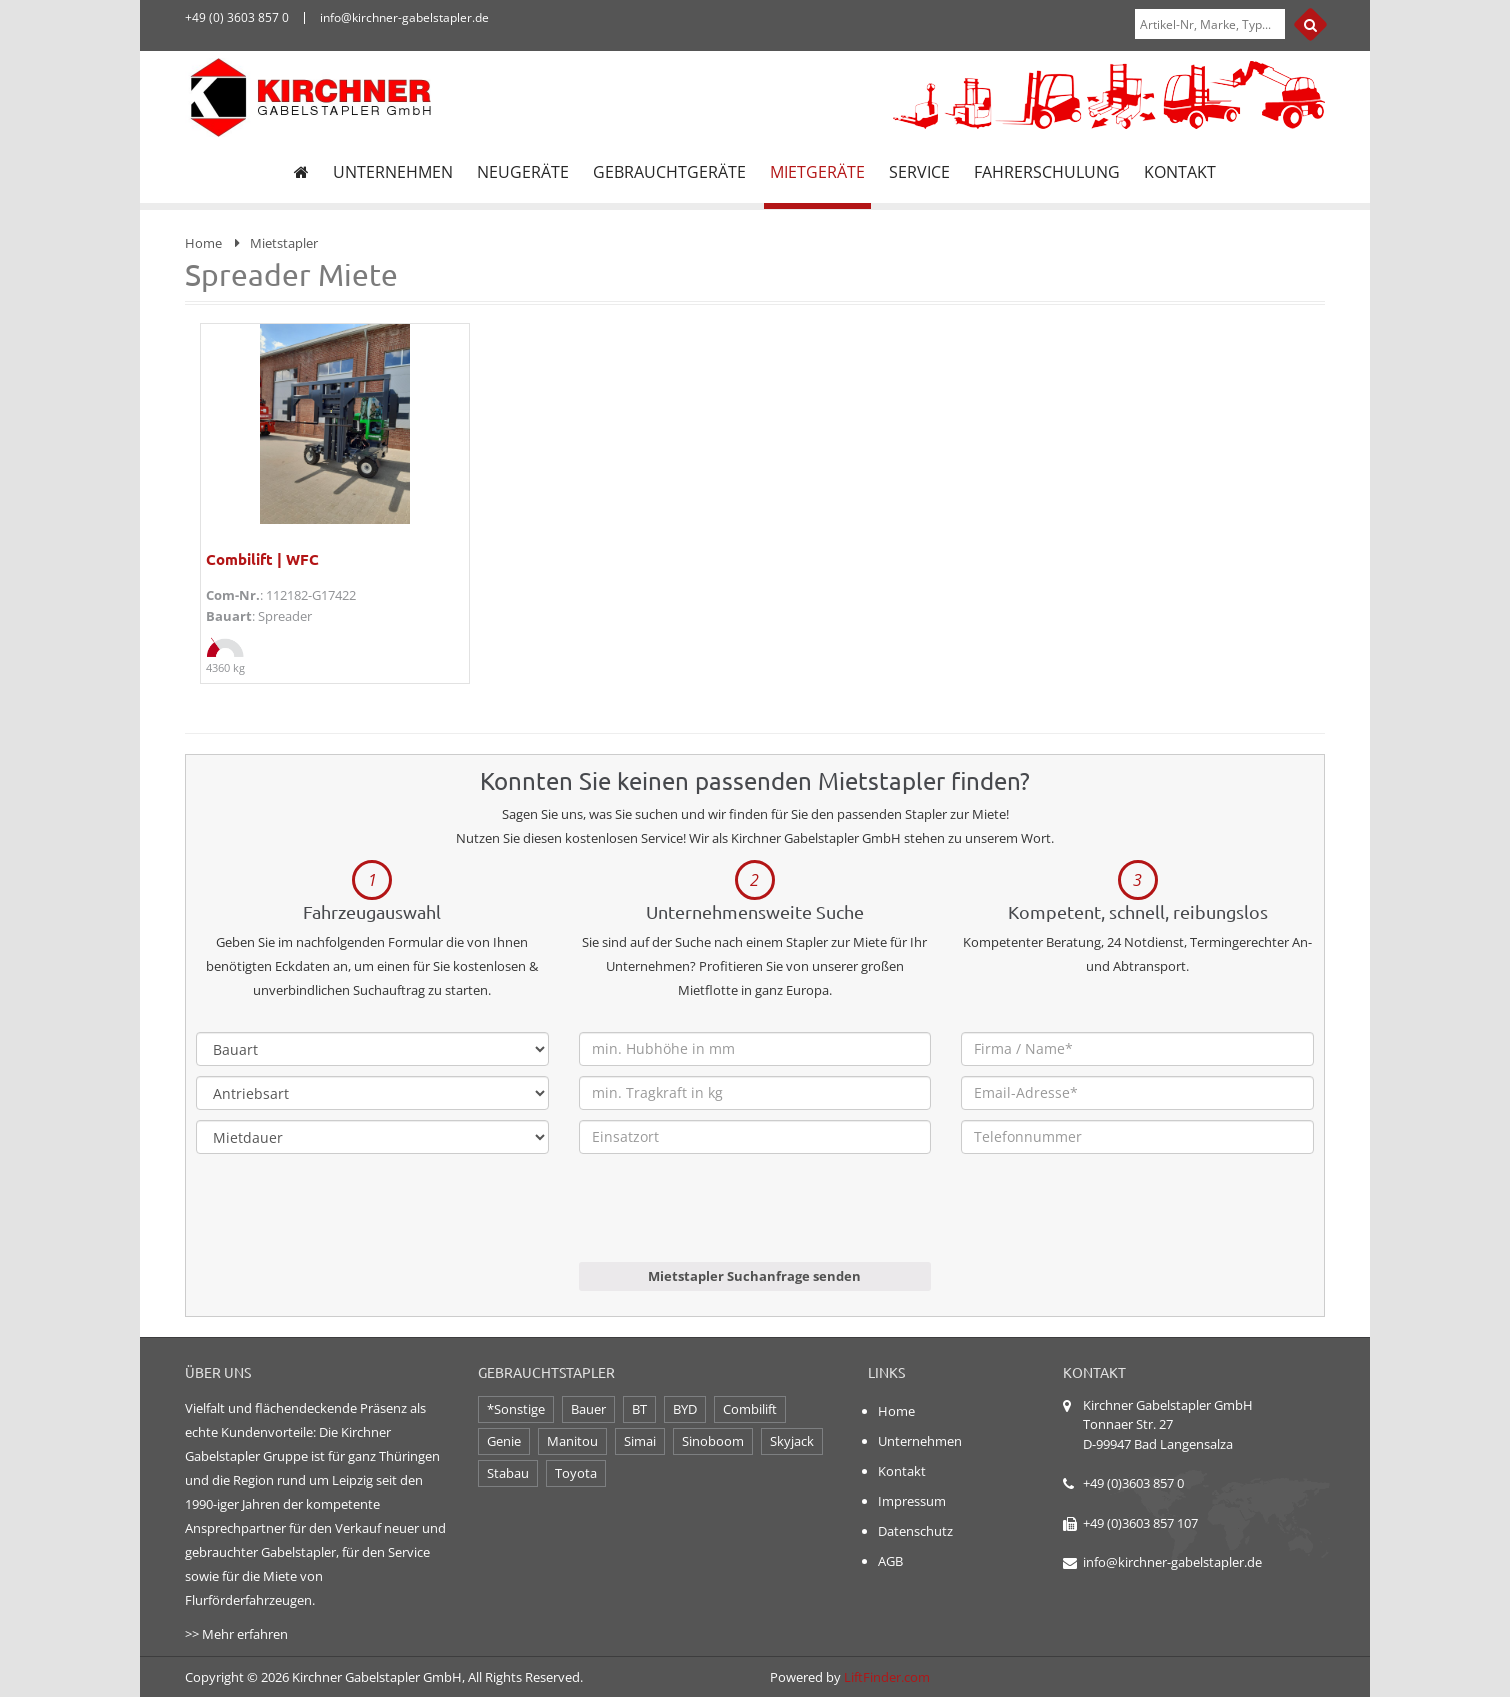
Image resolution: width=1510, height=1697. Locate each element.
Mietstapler (284, 243)
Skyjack (792, 1441)
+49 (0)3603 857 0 (1133, 1483)
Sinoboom (713, 1441)
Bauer (588, 1409)
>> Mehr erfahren (236, 1634)
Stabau (508, 1473)
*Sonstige (516, 1409)
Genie (504, 1441)
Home (203, 243)
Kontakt (902, 1471)
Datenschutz (915, 1531)
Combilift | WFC (262, 559)
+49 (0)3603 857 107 (1140, 1523)
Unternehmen (920, 1441)
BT (639, 1409)
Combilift (750, 1409)
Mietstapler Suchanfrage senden (754, 1276)
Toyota (576, 1473)
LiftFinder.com (887, 1677)
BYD (685, 1409)
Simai (640, 1441)
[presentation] (731, 1223)
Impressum (912, 1501)
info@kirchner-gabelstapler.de (1172, 1562)
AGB (890, 1561)
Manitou (572, 1441)
